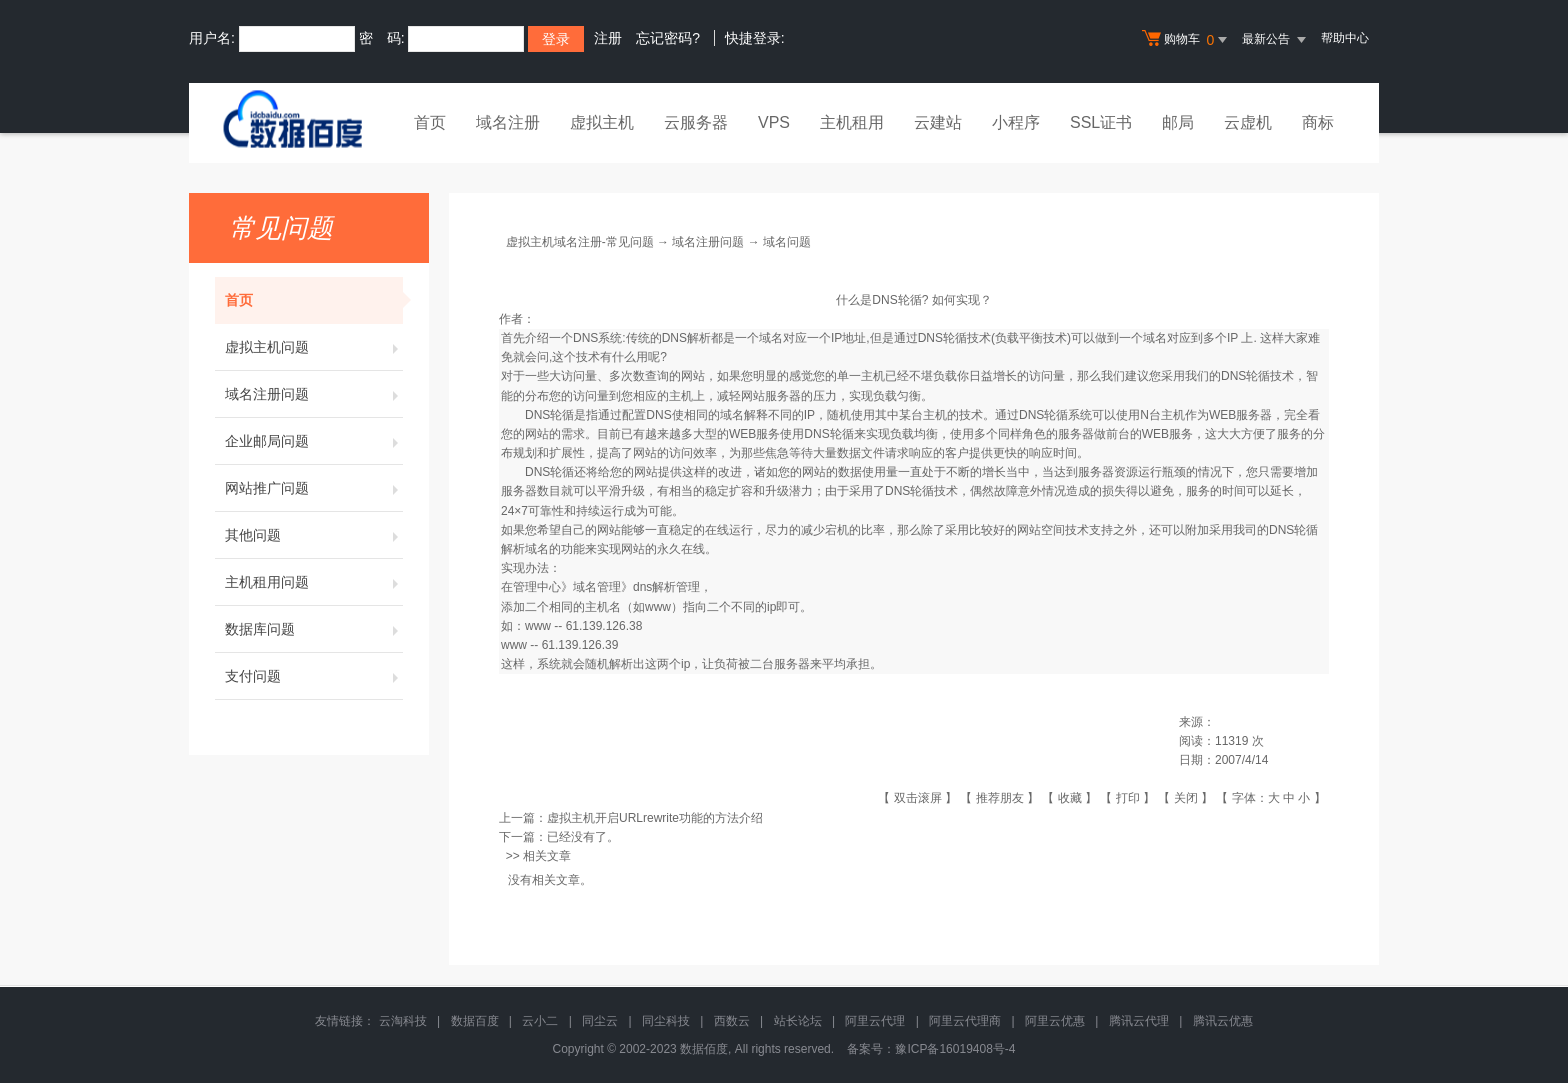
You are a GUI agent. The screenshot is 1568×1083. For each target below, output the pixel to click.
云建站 (938, 122)
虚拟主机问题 (314, 347)
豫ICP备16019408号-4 (955, 1049)
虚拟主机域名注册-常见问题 (580, 242)
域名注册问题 (314, 394)
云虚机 (1248, 122)
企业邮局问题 (314, 441)
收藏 (1070, 798)
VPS (774, 122)
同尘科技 (666, 1021)
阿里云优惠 (1055, 1021)
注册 (608, 38)
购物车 (1187, 40)
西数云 (732, 1021)
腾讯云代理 (1139, 1021)
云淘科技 (403, 1021)
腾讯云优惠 (1223, 1021)
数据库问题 (314, 629)
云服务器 (696, 122)
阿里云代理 (875, 1021)
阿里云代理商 (965, 1021)
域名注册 (508, 122)
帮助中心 (1345, 38)
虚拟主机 (602, 122)
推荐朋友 (1000, 798)
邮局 (1178, 122)
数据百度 (475, 1021)
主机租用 (852, 122)
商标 (1318, 122)
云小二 (540, 1021)
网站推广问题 (314, 488)
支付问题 (314, 676)
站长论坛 (798, 1021)
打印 (1128, 798)
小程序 (1016, 122)
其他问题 (314, 535)
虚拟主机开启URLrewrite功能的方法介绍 (655, 818)
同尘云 (600, 1021)
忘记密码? (668, 38)
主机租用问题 (314, 582)
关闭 (1186, 798)
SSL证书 (1101, 122)
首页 (430, 122)
